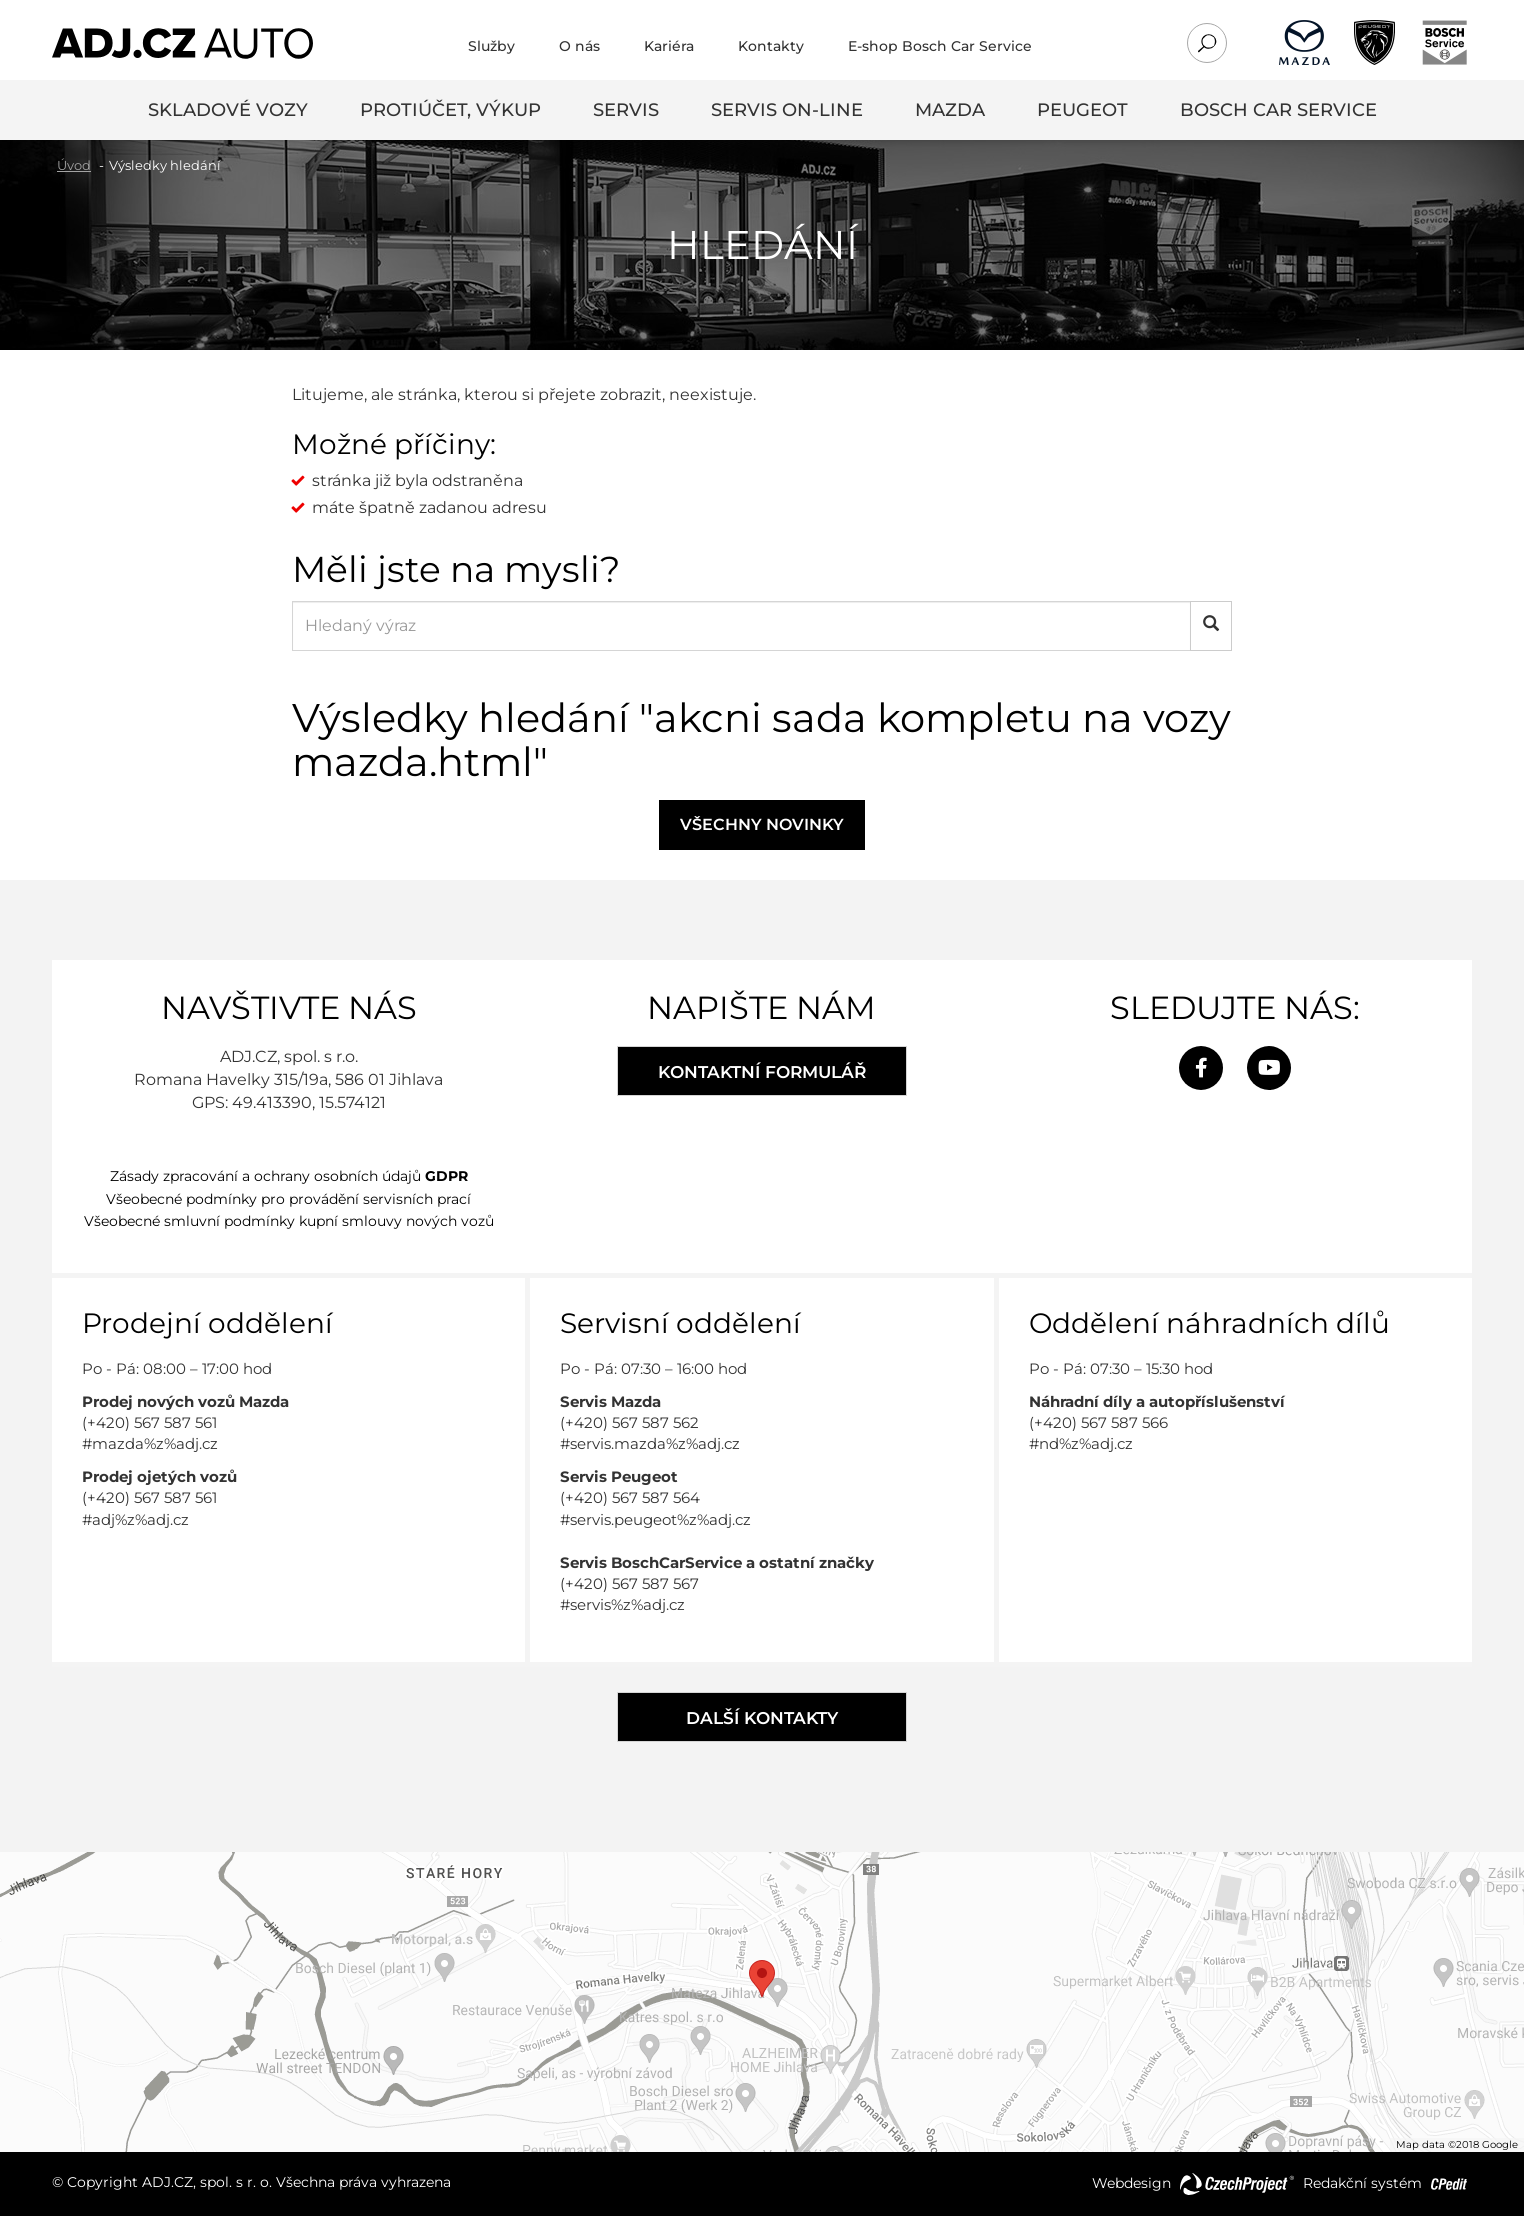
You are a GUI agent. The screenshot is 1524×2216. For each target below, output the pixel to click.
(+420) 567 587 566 (1098, 1422)
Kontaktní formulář (762, 1072)
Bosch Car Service (1278, 110)
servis (626, 110)
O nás (579, 46)
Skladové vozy (228, 110)
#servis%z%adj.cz (622, 1604)
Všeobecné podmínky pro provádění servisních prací (288, 1199)
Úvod (74, 165)
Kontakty (771, 46)
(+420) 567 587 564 (630, 1497)
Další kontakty (762, 1718)
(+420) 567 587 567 (629, 1583)
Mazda (950, 110)
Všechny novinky (762, 824)
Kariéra (669, 46)
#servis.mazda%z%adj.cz (650, 1443)
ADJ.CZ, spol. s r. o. (207, 2182)
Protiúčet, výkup (450, 110)
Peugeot (1082, 110)
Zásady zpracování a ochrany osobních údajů (289, 1176)
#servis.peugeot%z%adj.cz (655, 1519)
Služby (491, 46)
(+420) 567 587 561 (149, 1422)
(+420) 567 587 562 (629, 1422)
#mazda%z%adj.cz (150, 1443)
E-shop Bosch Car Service (940, 46)
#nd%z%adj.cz (1081, 1443)
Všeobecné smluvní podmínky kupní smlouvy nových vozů (289, 1221)
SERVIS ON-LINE (787, 110)
